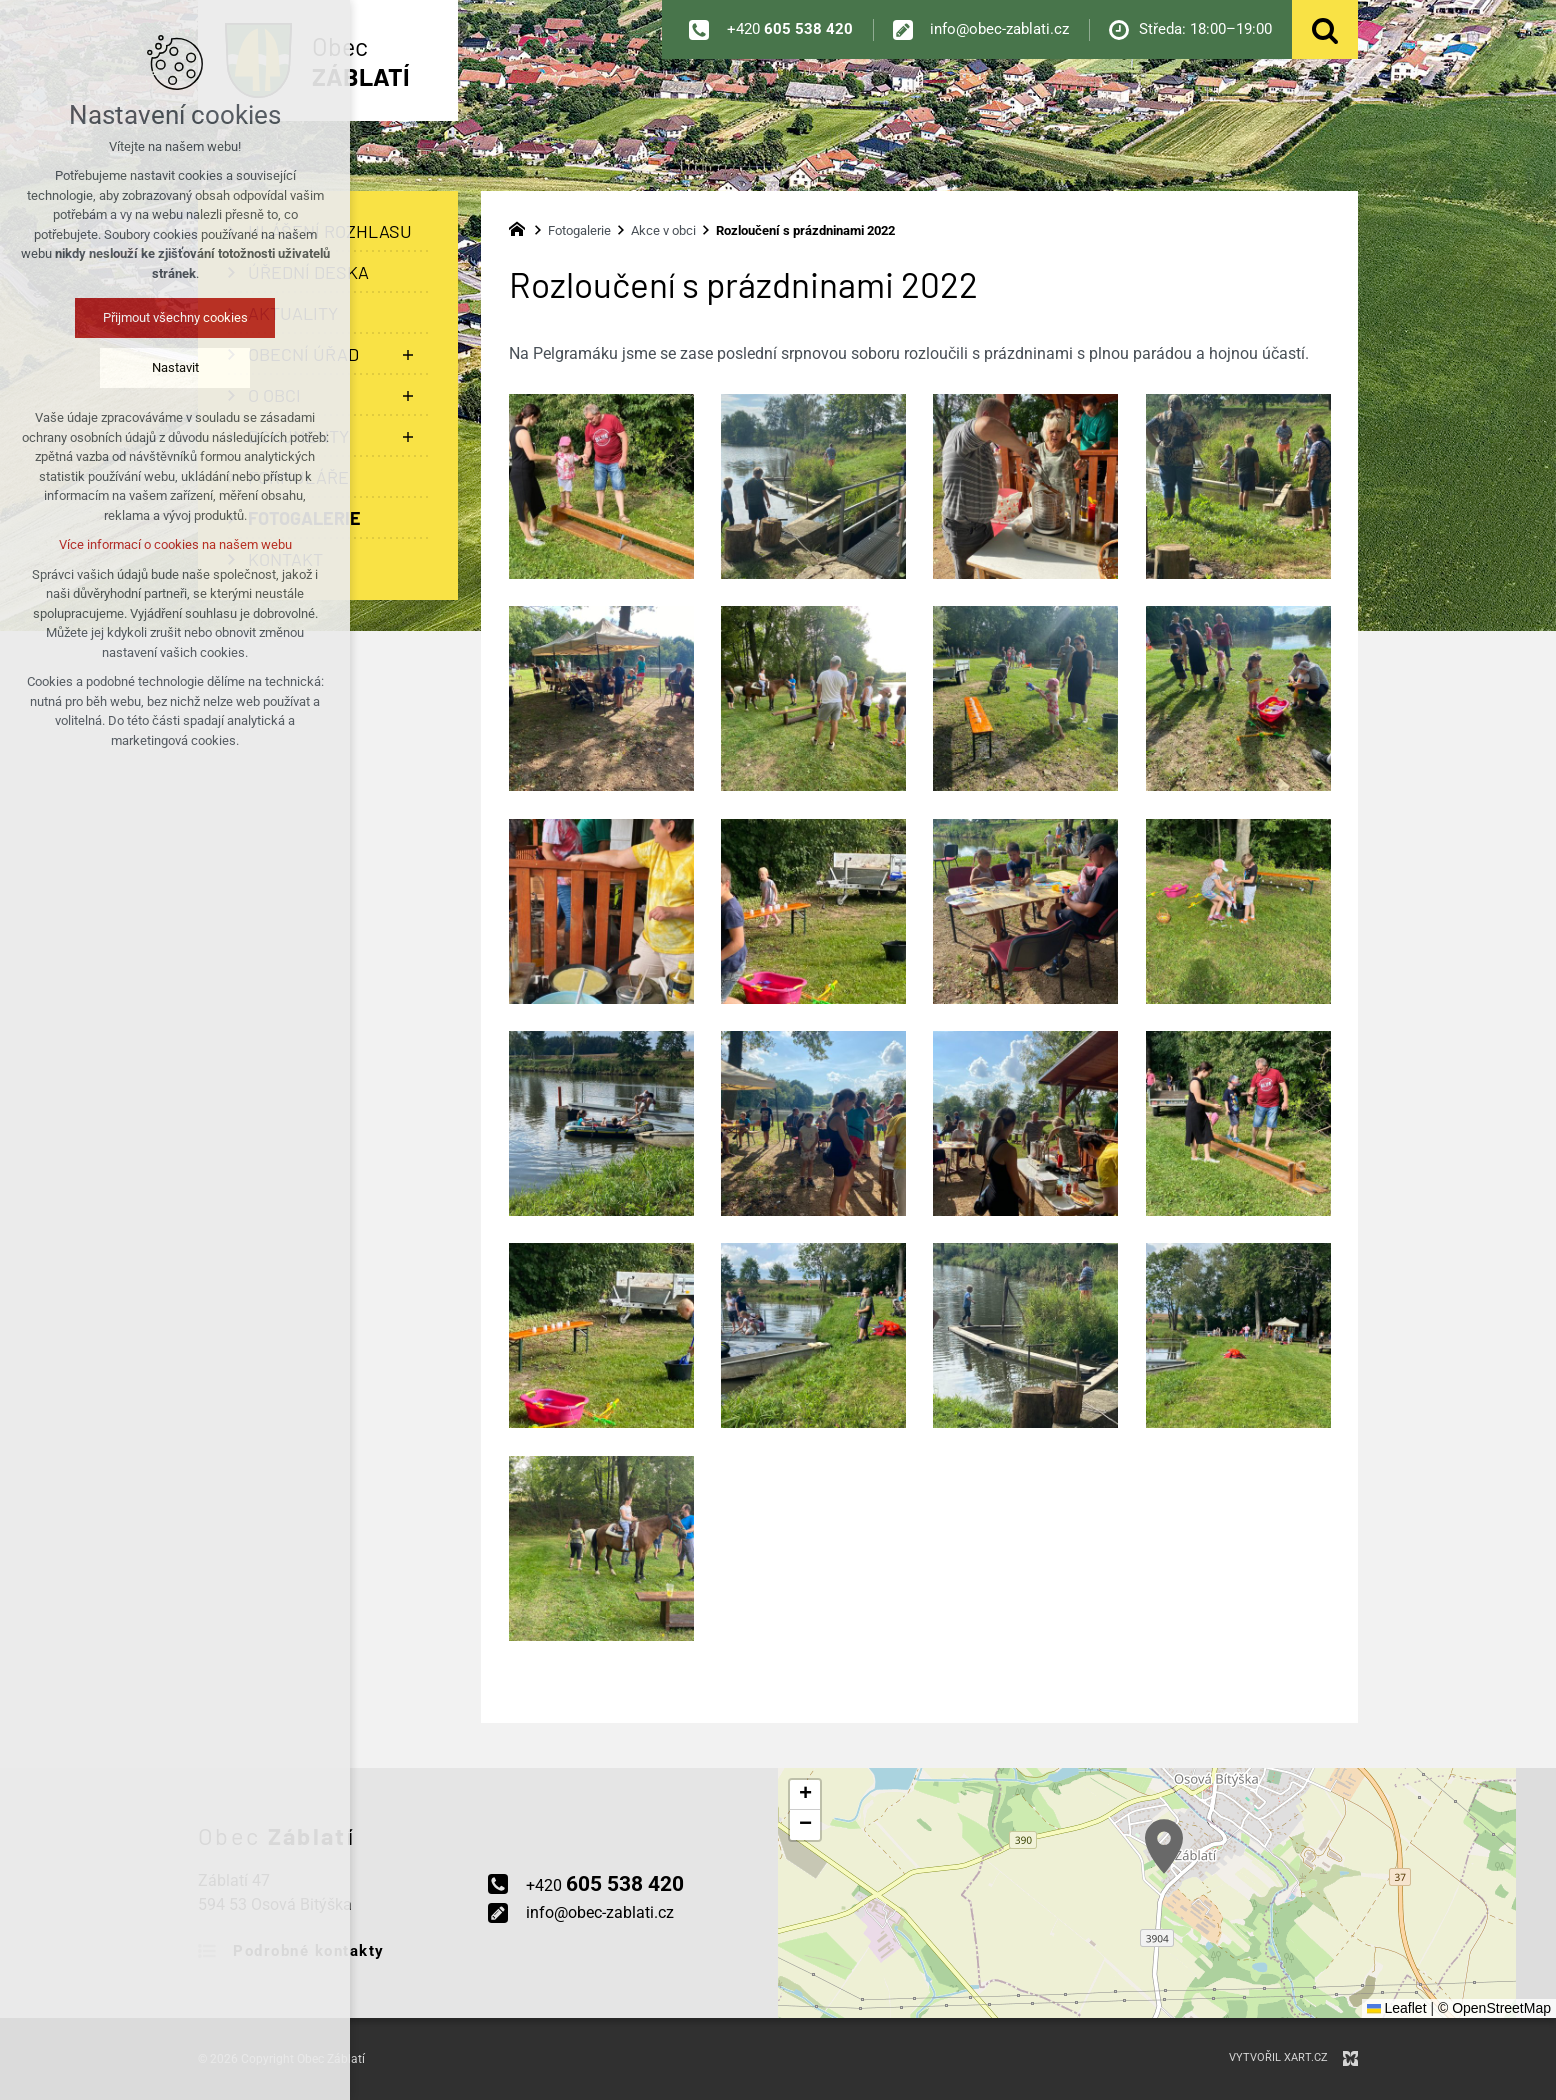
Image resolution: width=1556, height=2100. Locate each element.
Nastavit (175, 367)
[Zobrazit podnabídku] (408, 354)
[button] (1164, 1846)
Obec (361, 61)
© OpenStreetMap (1494, 2008)
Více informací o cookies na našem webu (175, 544)
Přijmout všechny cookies (175, 317)
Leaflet (1397, 2008)
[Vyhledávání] (1325, 29)
